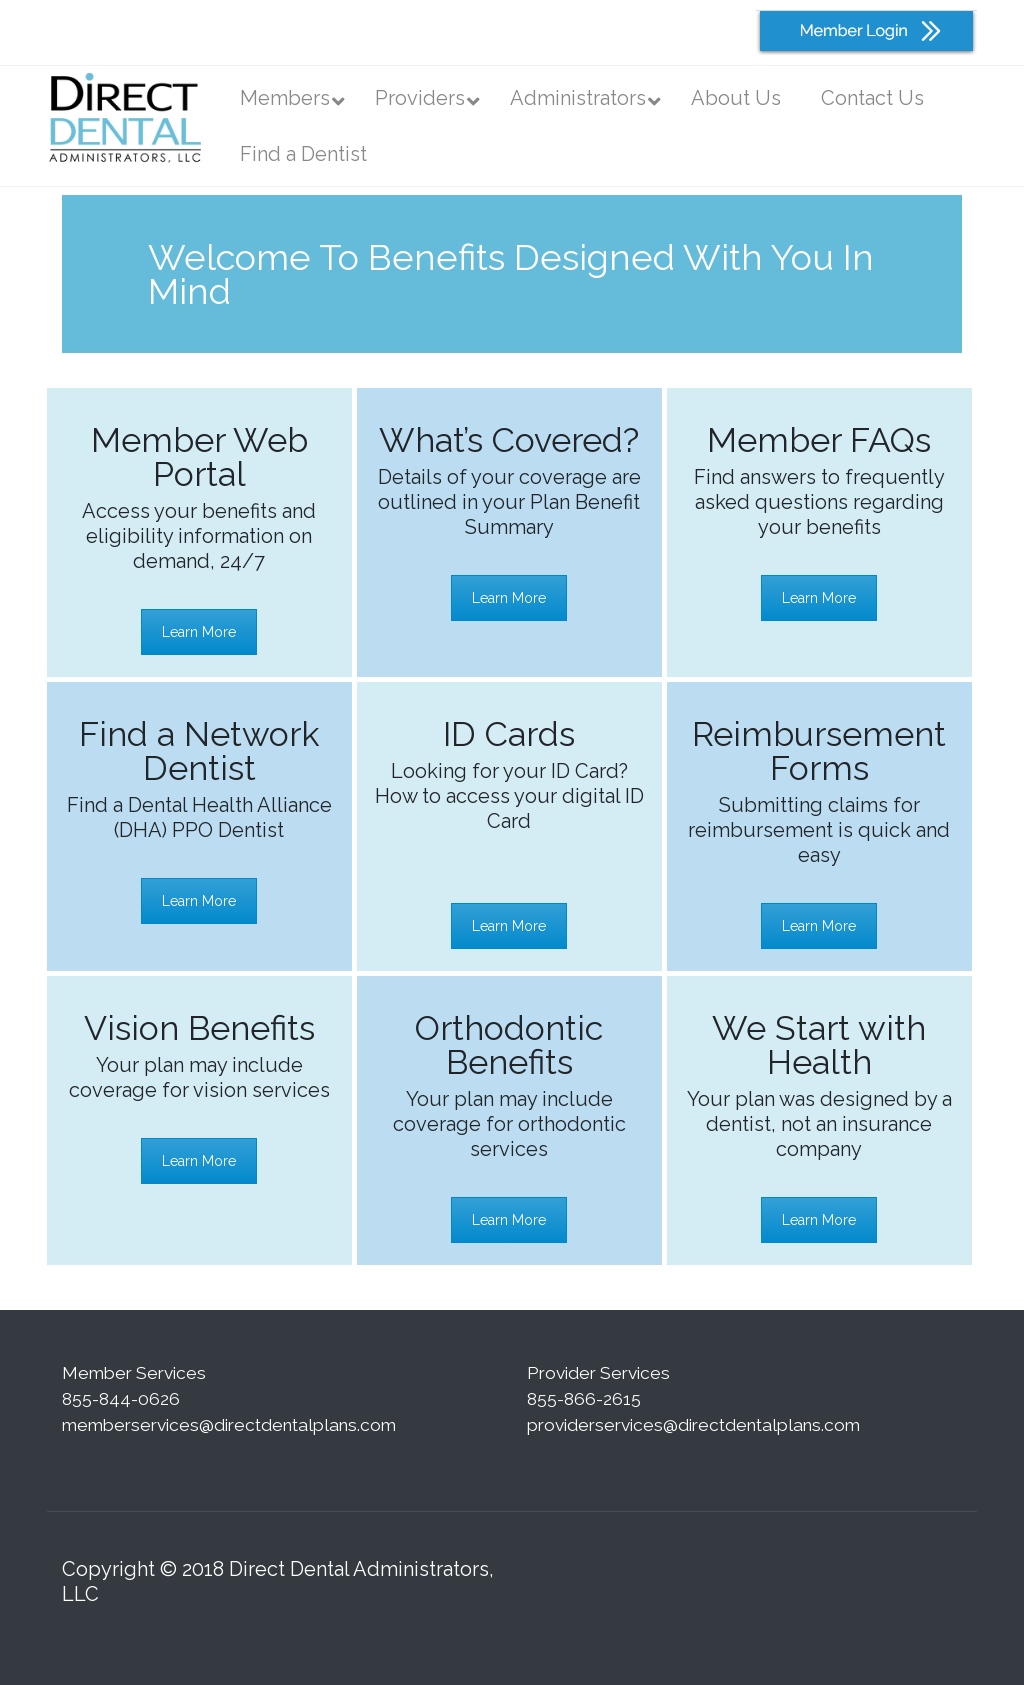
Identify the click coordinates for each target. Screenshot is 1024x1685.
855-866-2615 (584, 1399)
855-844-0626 (121, 1399)
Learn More (199, 632)
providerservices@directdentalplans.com (693, 1425)
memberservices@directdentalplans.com (229, 1425)
